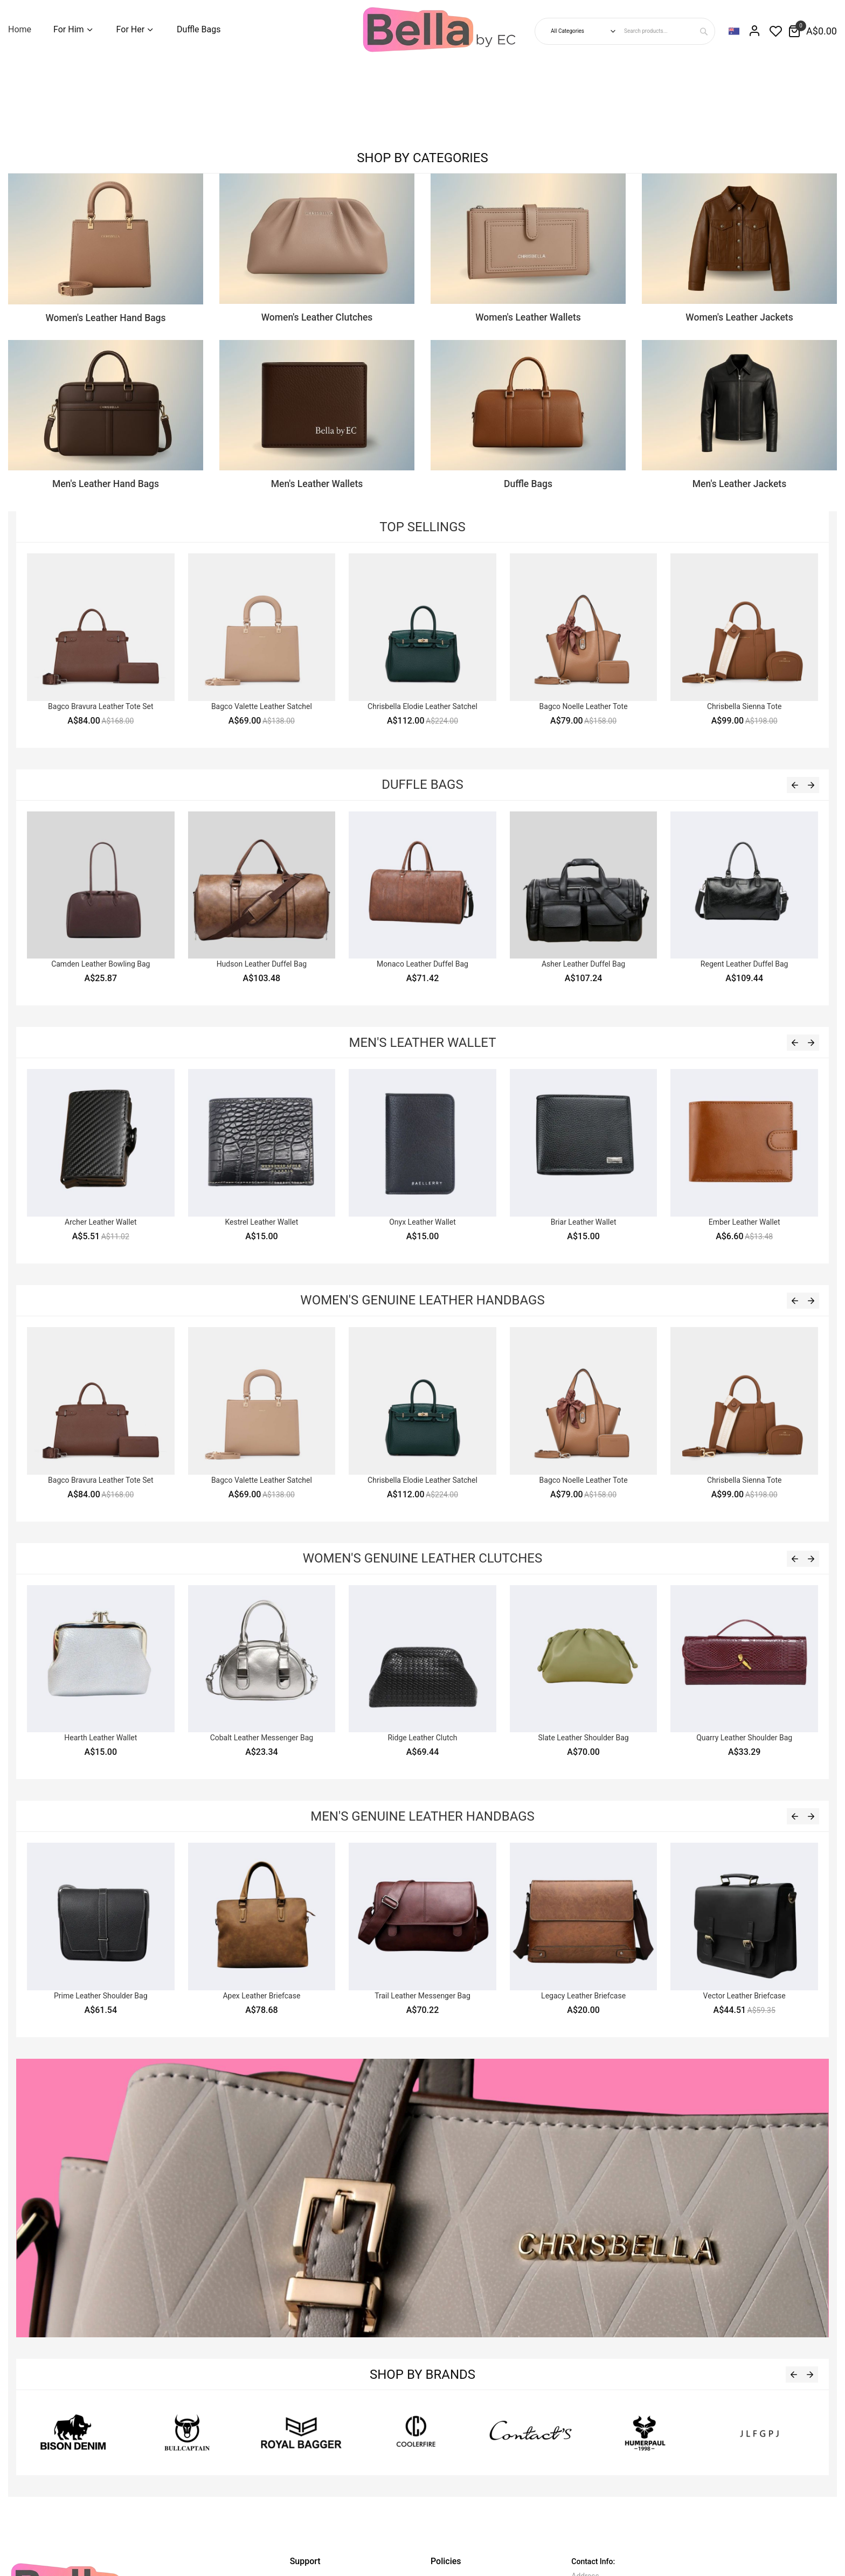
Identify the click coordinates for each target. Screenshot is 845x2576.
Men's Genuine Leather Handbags (422, 1816)
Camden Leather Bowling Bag (100, 964)
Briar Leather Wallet (584, 1222)
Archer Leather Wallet (101, 1222)
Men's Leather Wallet (422, 1042)
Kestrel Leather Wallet (261, 1222)
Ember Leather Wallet (744, 1222)
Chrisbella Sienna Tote (744, 706)
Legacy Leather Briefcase (583, 1995)
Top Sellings (422, 526)
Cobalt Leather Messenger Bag (262, 1737)
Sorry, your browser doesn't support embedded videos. (81, 99)
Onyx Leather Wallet (422, 1222)
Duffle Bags (422, 784)
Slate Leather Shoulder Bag (583, 1737)
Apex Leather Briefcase (261, 1995)
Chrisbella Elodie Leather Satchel (422, 706)
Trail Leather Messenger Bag (422, 1995)
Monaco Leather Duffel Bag (422, 964)
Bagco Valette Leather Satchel (261, 706)
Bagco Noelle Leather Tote (583, 706)
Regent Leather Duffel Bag (744, 964)
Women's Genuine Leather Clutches (422, 1558)
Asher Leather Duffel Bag (583, 964)
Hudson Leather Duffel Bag (262, 964)
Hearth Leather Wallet (100, 1737)
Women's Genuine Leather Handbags (422, 1300)
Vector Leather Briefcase (744, 1995)
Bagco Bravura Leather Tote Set (100, 706)
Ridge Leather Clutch (422, 1737)
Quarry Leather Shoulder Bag (744, 1737)
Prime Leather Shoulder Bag (101, 1995)
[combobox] (668, 31)
